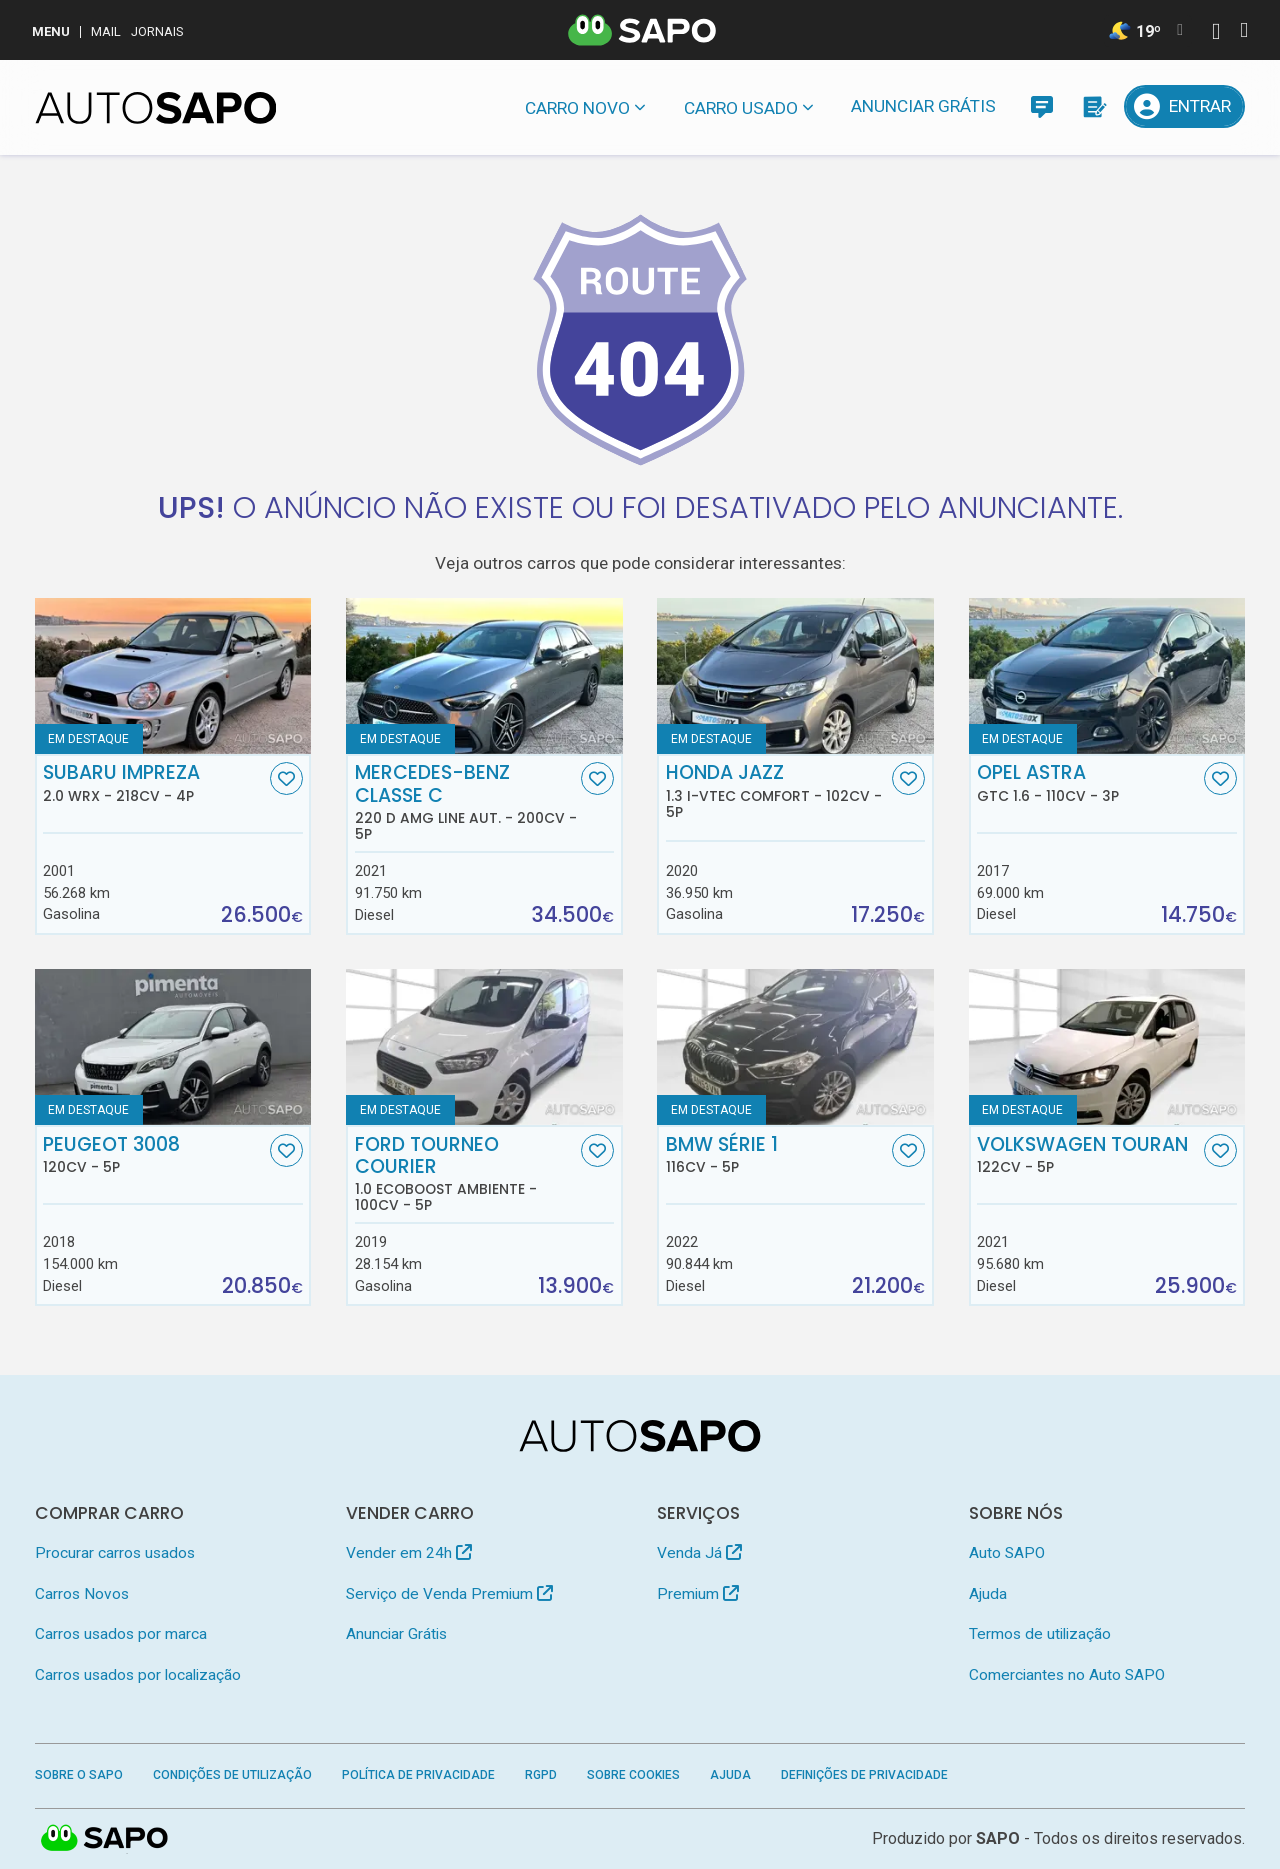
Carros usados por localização (138, 1675)
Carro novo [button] (577, 108)
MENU (51, 31)
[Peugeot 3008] (173, 1047)
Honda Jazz (777, 791)
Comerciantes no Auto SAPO (1067, 1675)
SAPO (998, 1838)
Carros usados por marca (121, 1634)
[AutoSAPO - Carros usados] (156, 108)
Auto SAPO (1007, 1553)
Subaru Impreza (154, 783)
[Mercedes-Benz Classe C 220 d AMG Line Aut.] (484, 676)
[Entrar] (1185, 106)
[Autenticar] (1216, 33)
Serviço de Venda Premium (449, 1594)
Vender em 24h (409, 1553)
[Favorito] (286, 778)
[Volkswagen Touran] (1107, 1047)
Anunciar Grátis (923, 106)
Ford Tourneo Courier (466, 1174)
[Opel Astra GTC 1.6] (1107, 676)
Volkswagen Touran (1088, 1155)
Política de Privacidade (418, 1775)
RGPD (541, 1775)
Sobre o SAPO (79, 1775)
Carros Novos (82, 1594)
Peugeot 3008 (154, 1155)
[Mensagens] (1041, 106)
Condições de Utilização (232, 1775)
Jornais (157, 31)
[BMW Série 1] (795, 1047)
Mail (106, 31)
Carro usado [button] (741, 108)
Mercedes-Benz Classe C (466, 802)
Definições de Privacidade (864, 1775)
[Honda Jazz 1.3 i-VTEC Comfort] (795, 676)
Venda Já (699, 1553)
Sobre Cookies (633, 1775)
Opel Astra (1088, 783)
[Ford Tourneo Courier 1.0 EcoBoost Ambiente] (484, 1047)
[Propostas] (1093, 106)
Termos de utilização (1040, 1634)
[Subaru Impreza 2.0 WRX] (173, 676)
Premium (698, 1594)
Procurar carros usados (115, 1553)
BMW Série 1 (777, 1155)
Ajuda (988, 1594)
